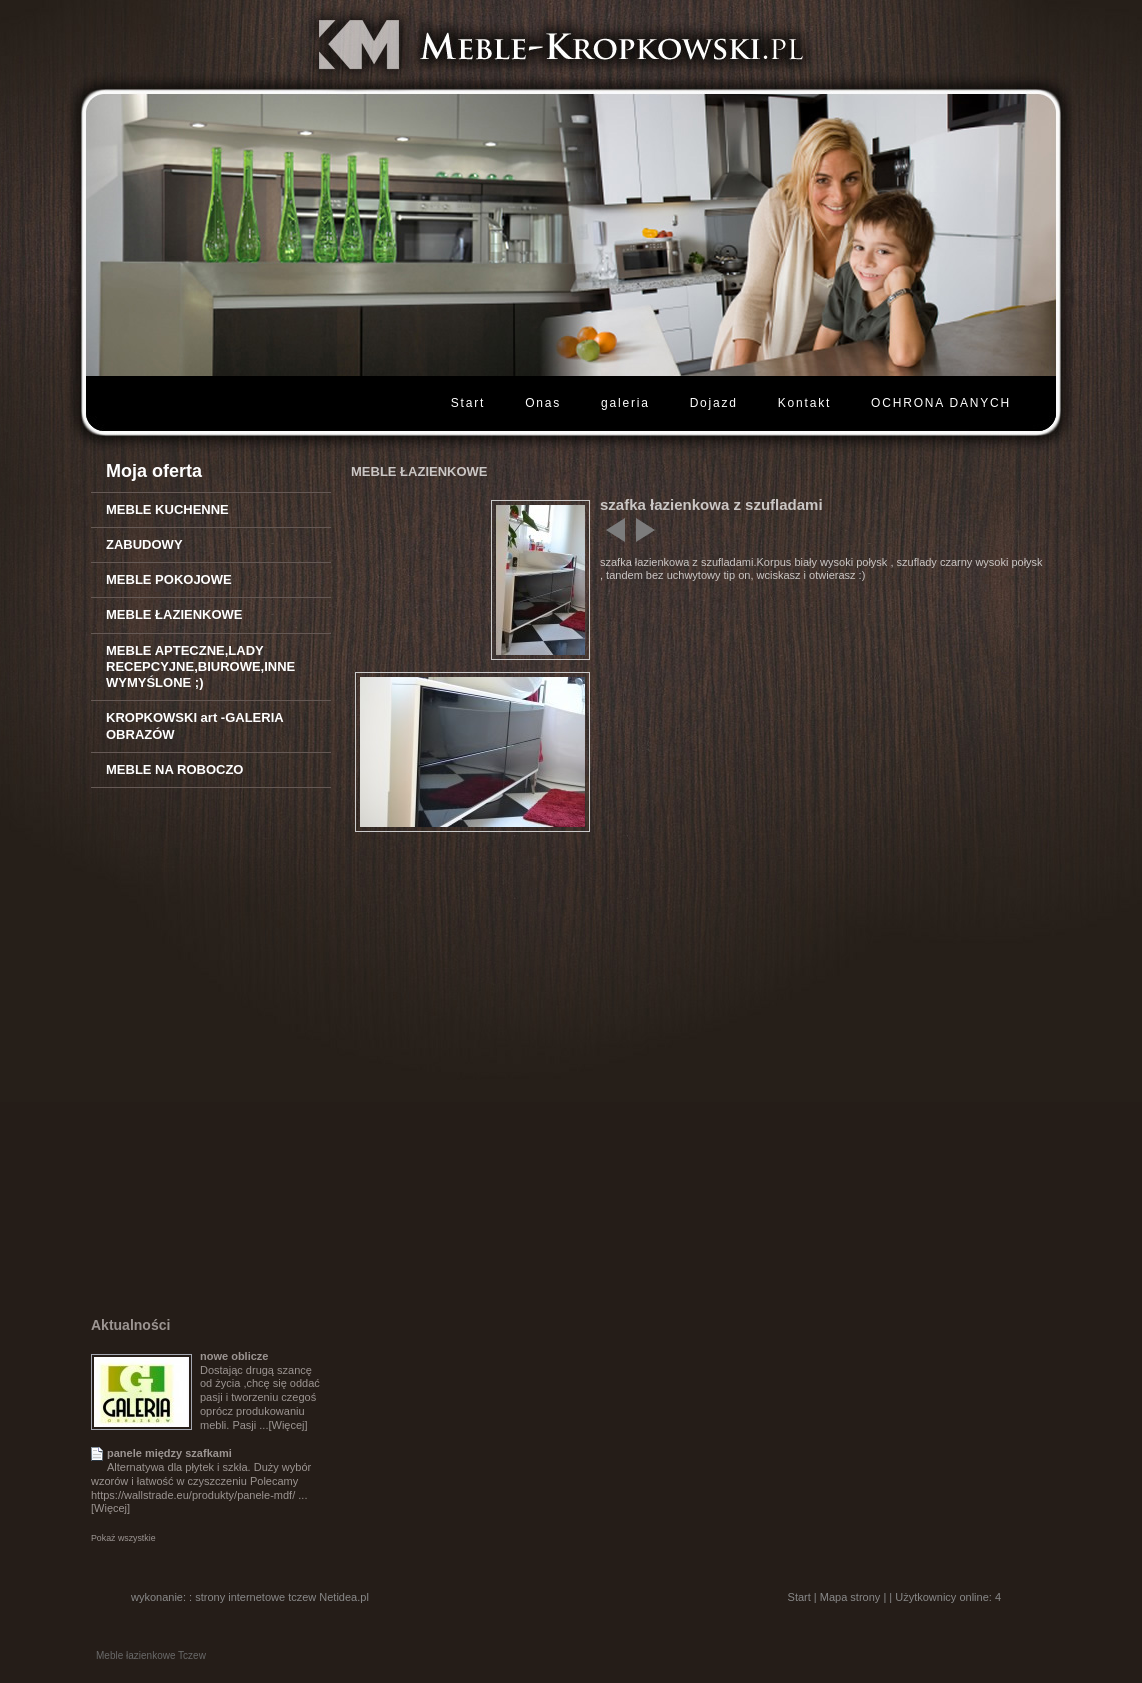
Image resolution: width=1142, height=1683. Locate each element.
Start (468, 403)
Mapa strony (850, 1597)
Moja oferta (154, 471)
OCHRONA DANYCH (941, 403)
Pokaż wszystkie (123, 1538)
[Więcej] (287, 1425)
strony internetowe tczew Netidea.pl (282, 1597)
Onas (543, 403)
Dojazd (714, 403)
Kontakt (804, 403)
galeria (625, 403)
